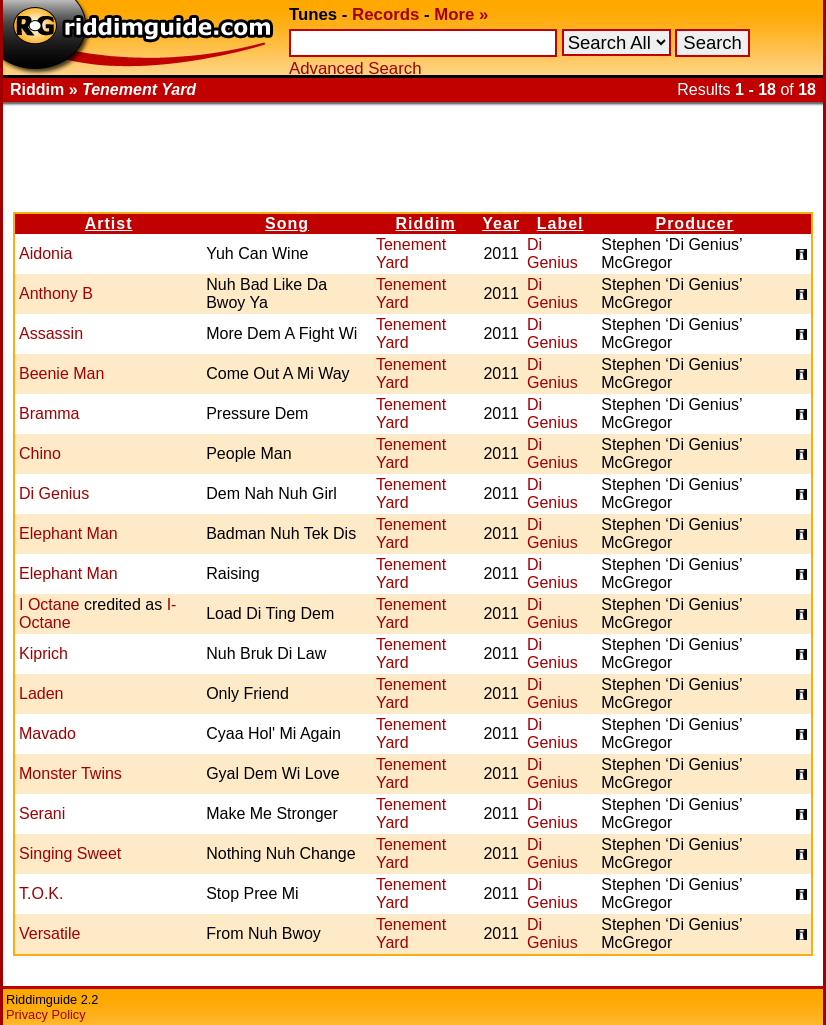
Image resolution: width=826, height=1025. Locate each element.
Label (560, 223)
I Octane (49, 604)
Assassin (51, 333)
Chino (40, 453)
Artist (109, 223)
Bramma (49, 413)
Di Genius (552, 253)
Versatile (49, 933)
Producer (694, 223)
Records (385, 14)
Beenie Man (61, 373)
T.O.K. (41, 893)
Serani (42, 813)
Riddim (426, 223)
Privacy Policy (46, 1014)
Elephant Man (68, 533)
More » (461, 14)
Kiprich (43, 653)
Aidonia (45, 253)
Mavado (47, 733)
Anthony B (56, 293)
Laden (41, 693)
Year (501, 223)
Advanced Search (355, 68)
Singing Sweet (70, 853)
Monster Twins (70, 773)
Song (287, 223)
